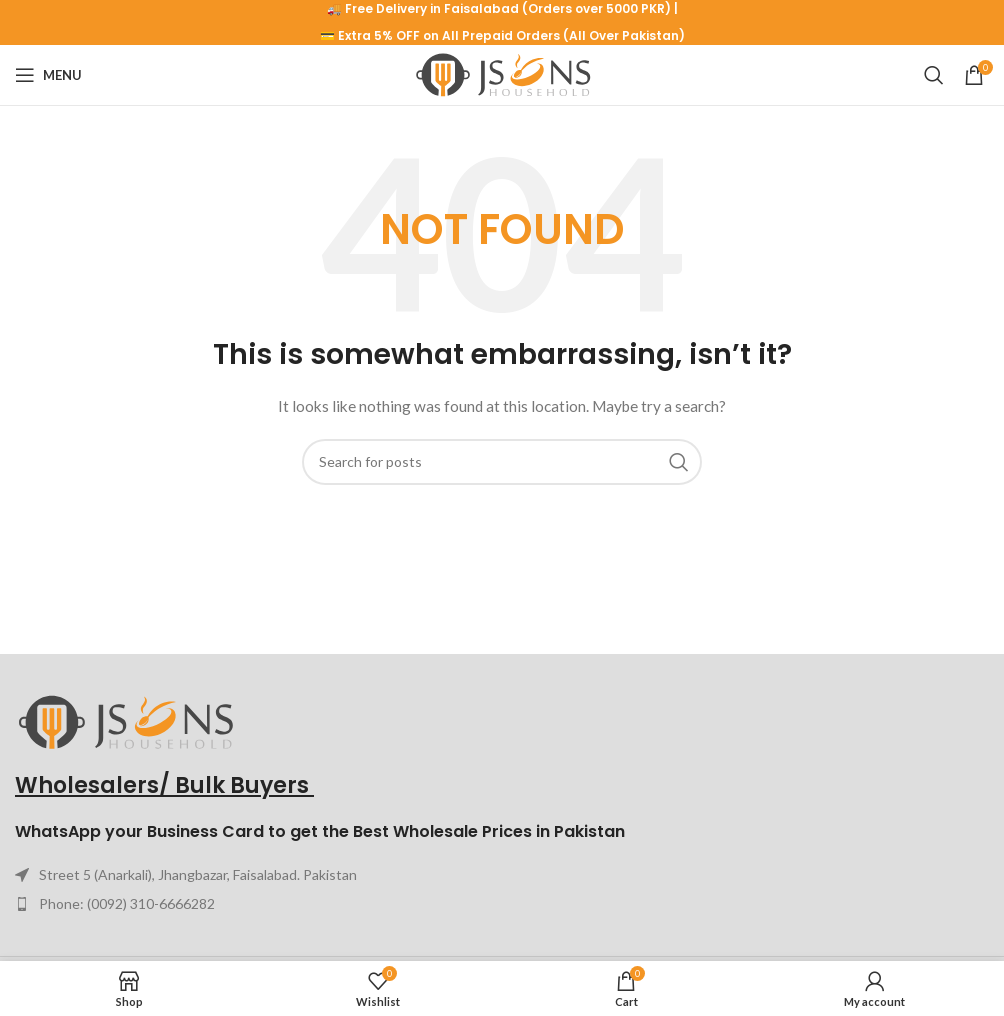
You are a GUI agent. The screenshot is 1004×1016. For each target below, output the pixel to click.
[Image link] (125, 720)
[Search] (934, 75)
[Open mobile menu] (48, 75)
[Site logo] (502, 73)
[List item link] (502, 904)
